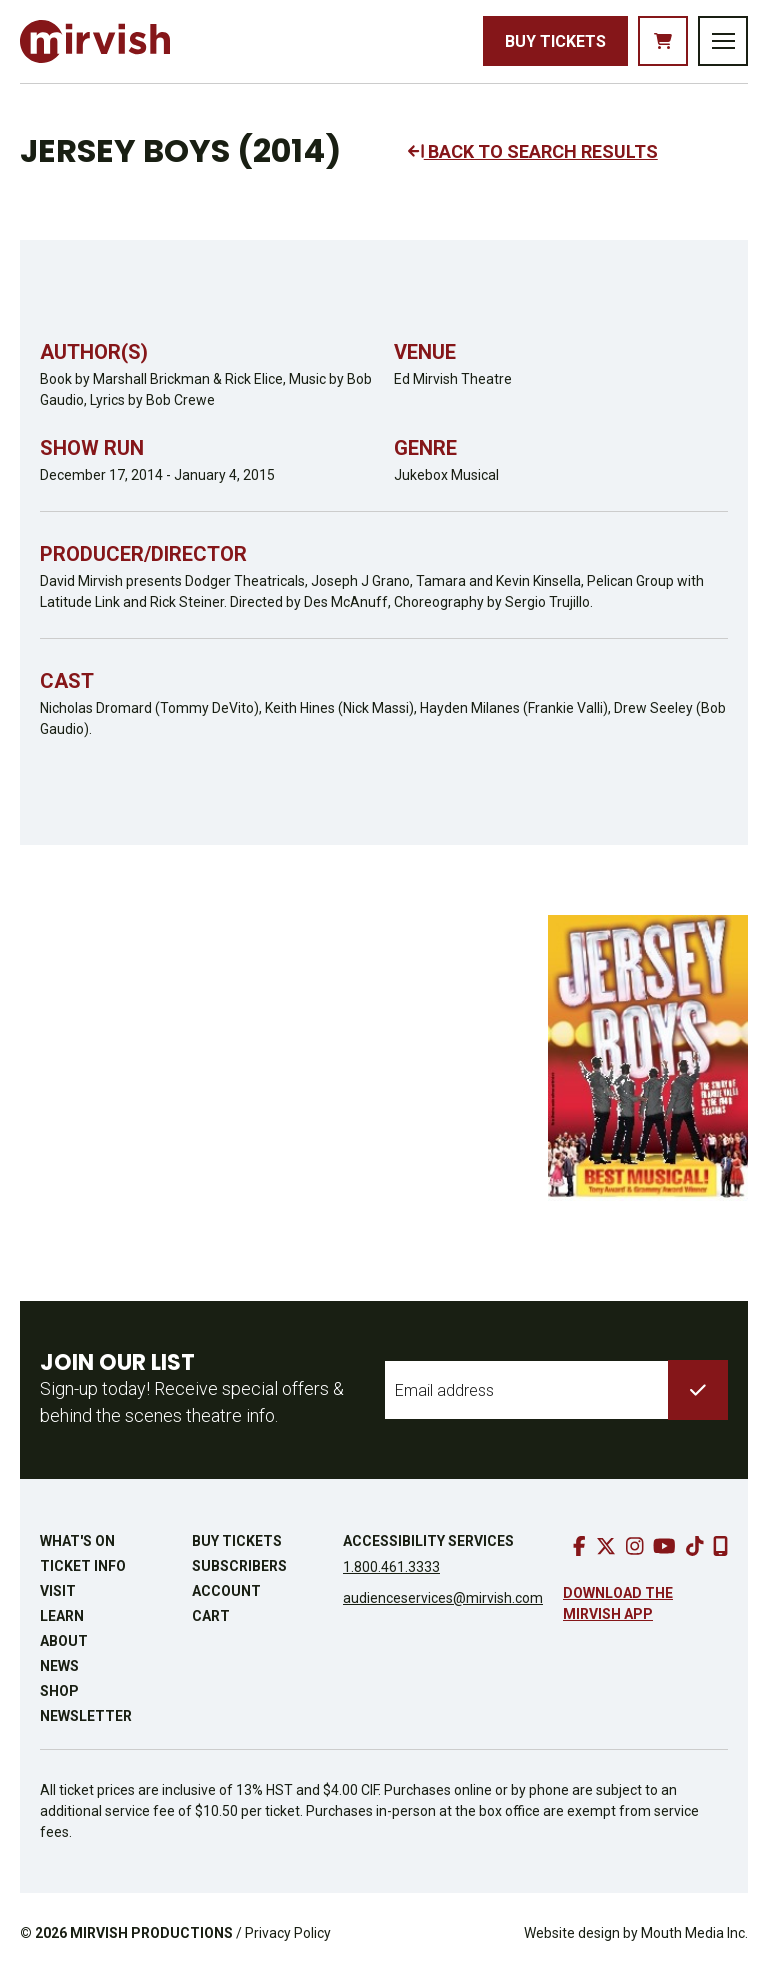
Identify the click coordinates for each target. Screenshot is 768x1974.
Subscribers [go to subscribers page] (239, 1566)
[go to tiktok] (695, 1546)
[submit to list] (698, 1390)
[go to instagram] (635, 1546)
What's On (77, 1541)
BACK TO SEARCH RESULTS (533, 151)
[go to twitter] (606, 1546)
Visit (58, 1591)
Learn (62, 1616)
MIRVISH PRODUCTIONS (151, 1933)
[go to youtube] (664, 1546)
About (64, 1641)
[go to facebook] (579, 1546)
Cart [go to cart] (211, 1616)
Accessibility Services (428, 1541)
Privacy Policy (288, 1933)
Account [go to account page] (226, 1591)
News (59, 1666)
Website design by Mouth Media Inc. (636, 1933)
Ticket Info (83, 1566)
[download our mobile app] (720, 1546)
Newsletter (86, 1716)
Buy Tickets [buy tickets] (555, 41)
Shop (59, 1691)
